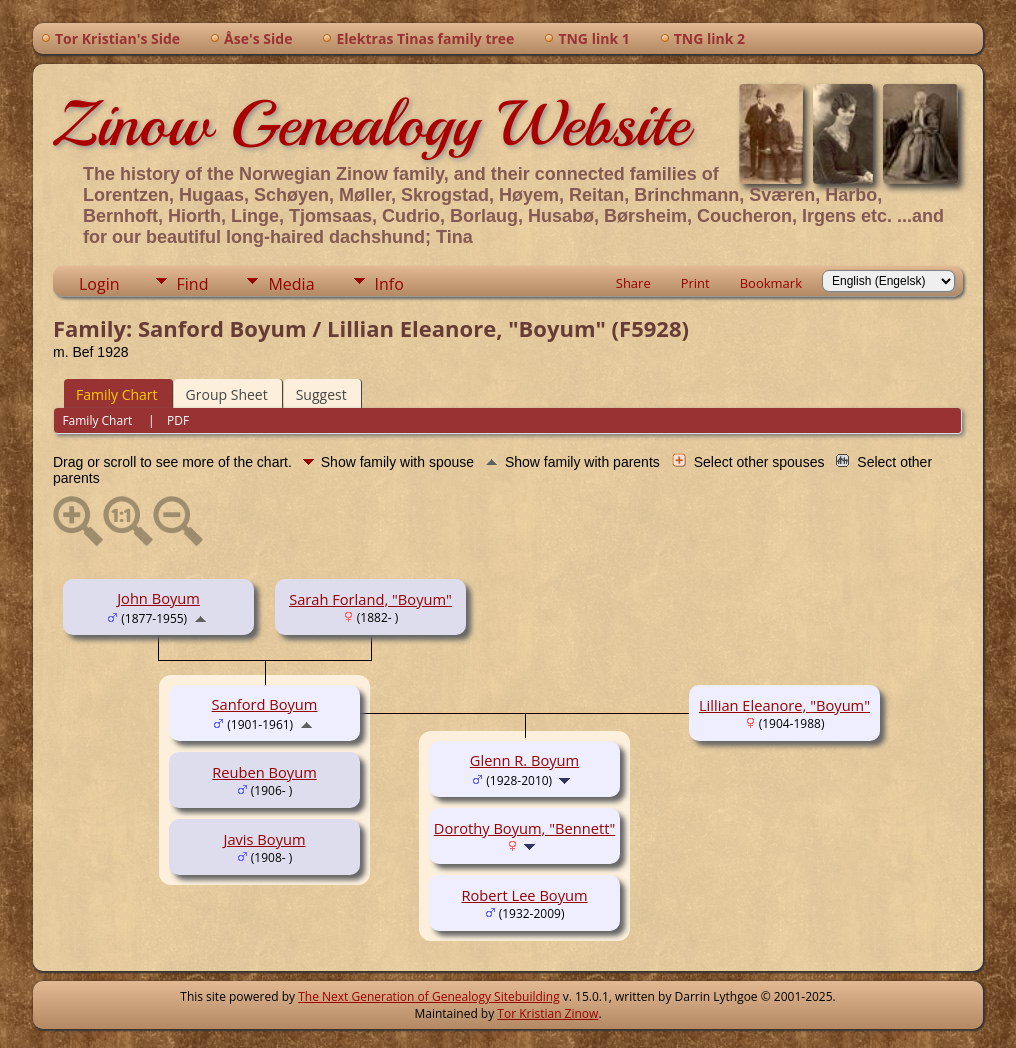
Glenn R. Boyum (524, 760)
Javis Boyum (264, 839)
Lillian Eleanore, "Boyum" (784, 705)
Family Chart (117, 394)
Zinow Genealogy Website (371, 124)
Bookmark (771, 283)
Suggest (321, 394)
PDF (178, 420)
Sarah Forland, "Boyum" (370, 599)
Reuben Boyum (264, 772)
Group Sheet (227, 394)
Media (291, 284)
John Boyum (158, 598)
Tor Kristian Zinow (547, 1013)
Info (389, 284)
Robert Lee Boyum (524, 895)
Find (193, 284)
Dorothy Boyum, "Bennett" (524, 828)
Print (695, 283)
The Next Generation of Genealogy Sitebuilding (429, 996)
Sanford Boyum (265, 704)
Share (633, 283)
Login (99, 284)
